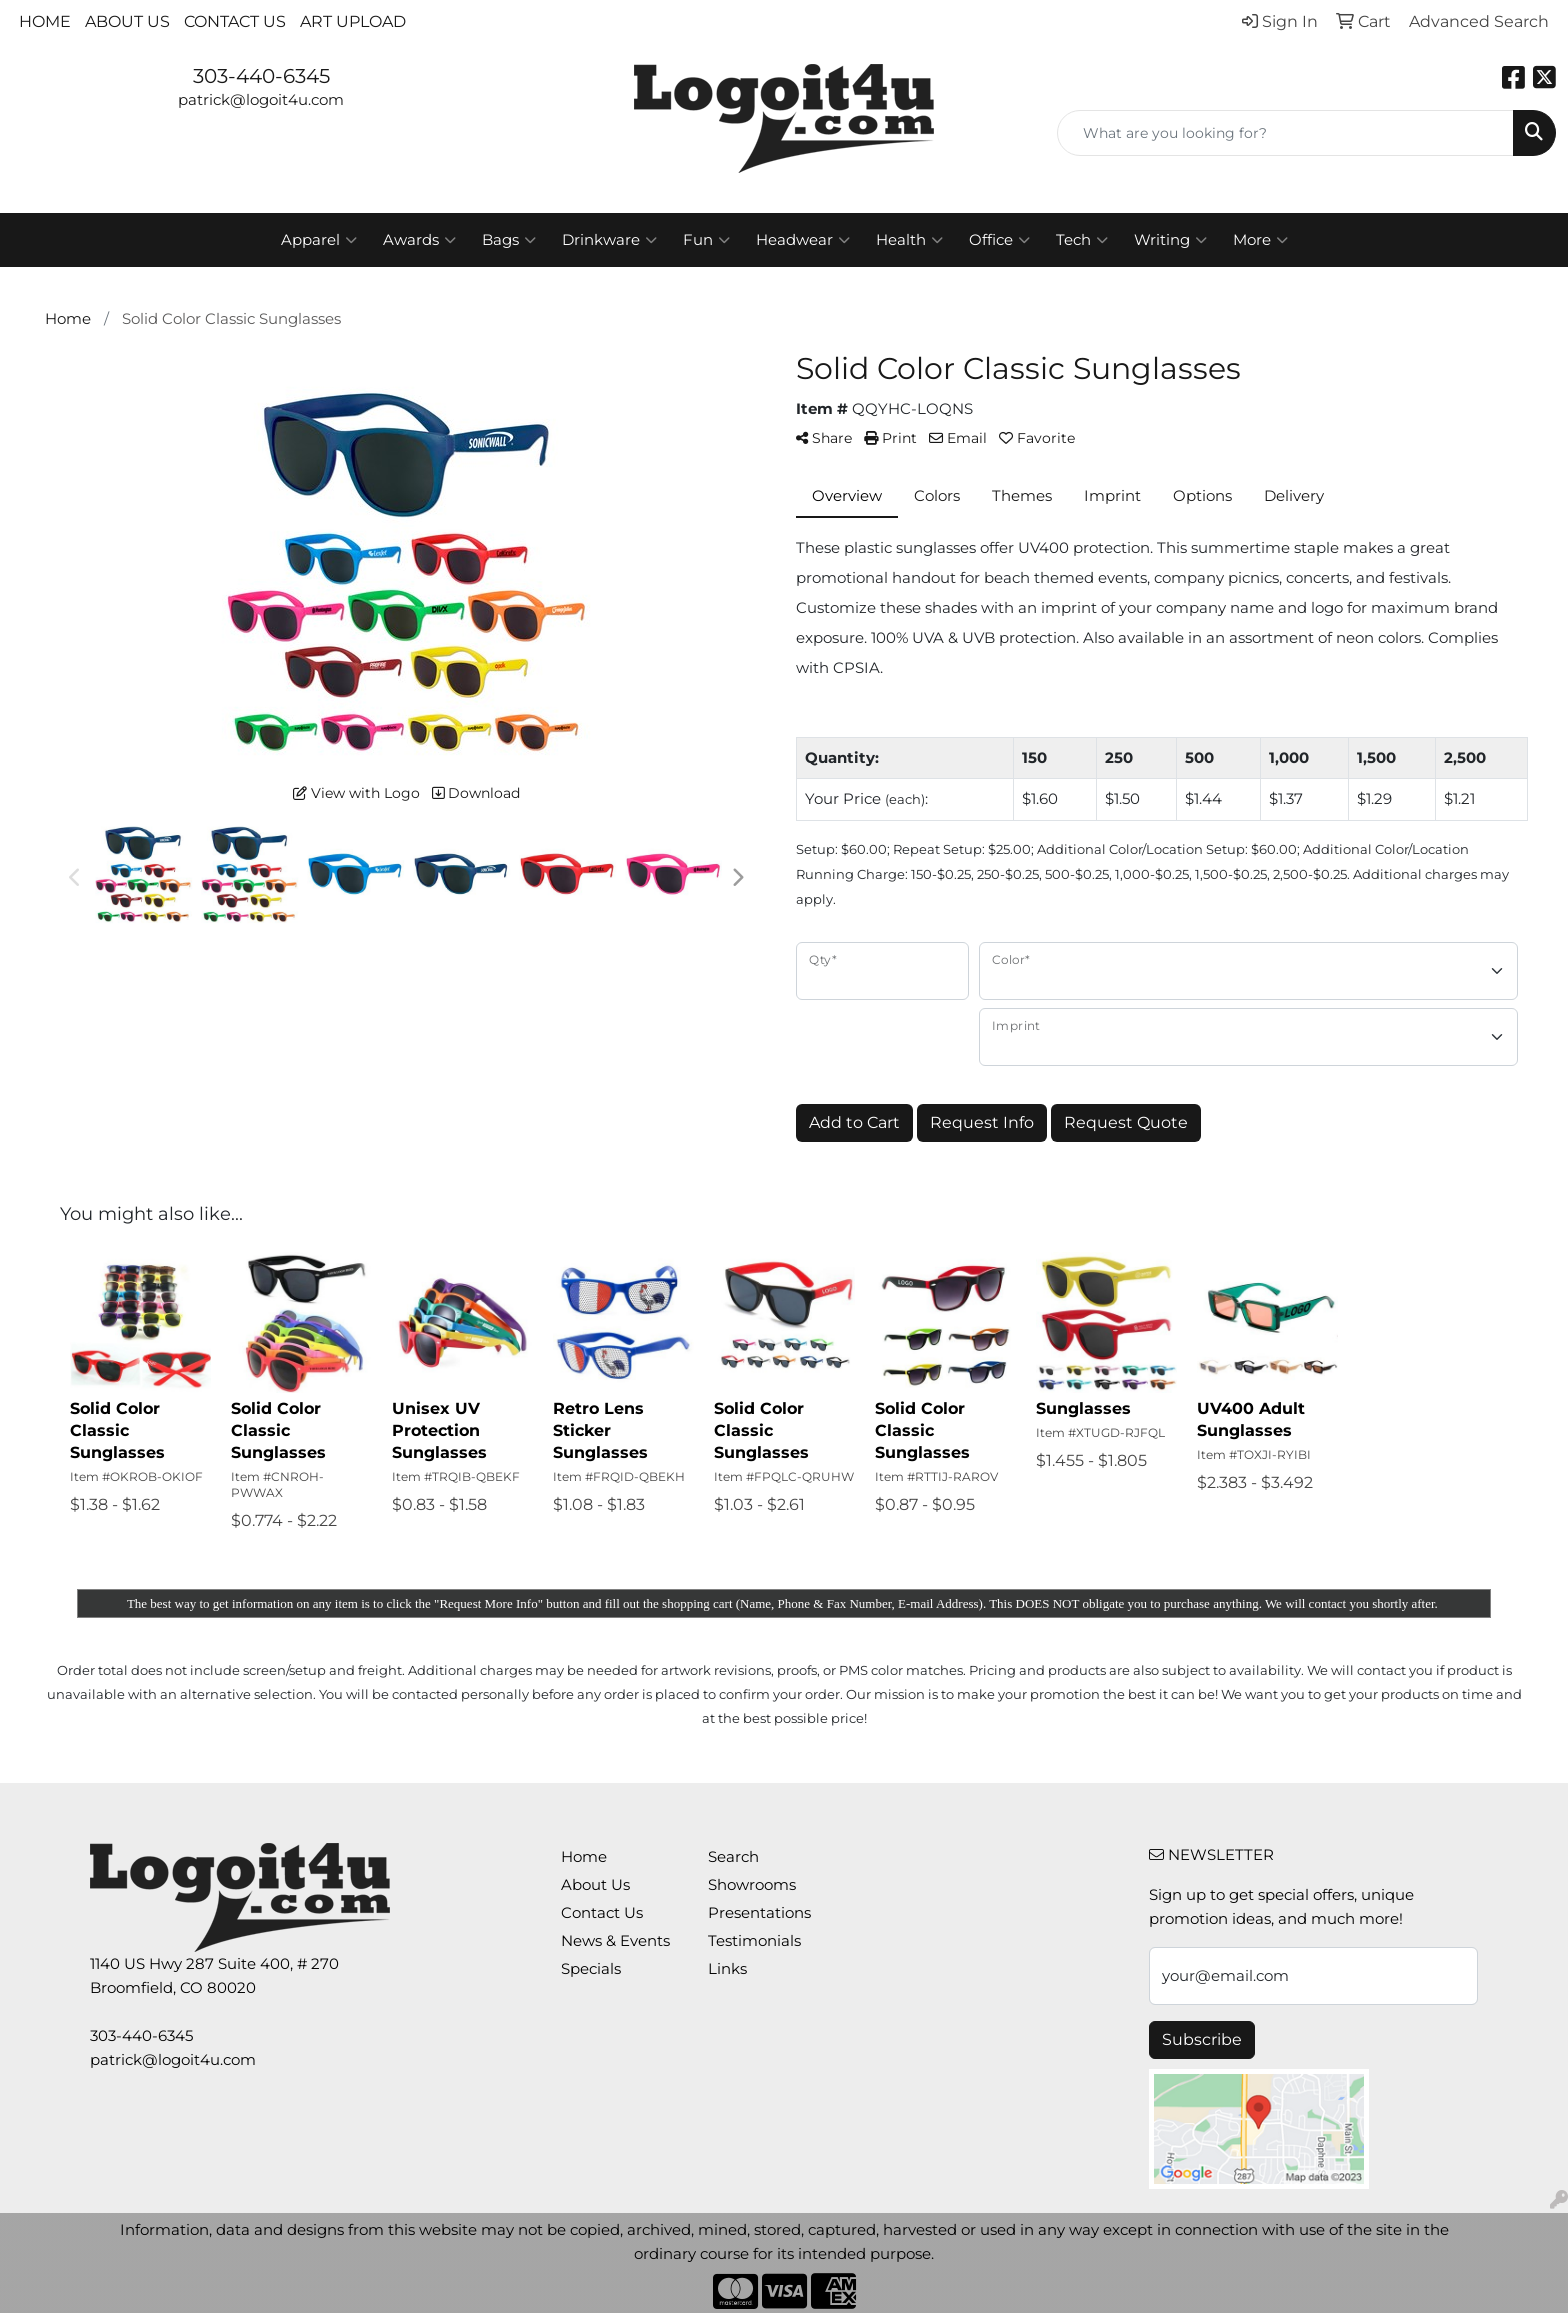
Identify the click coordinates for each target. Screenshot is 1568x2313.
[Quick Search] (1285, 133)
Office (999, 240)
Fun (706, 240)
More (1260, 240)
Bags (509, 240)
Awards (419, 240)
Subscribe (1202, 2039)
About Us (127, 21)
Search (733, 1857)
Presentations (759, 1913)
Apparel (319, 240)
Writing (1170, 240)
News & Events (615, 1941)
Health (909, 240)
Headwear (803, 240)
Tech (1082, 240)
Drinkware (609, 240)
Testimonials (754, 1941)
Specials (591, 1969)
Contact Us (235, 21)
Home (45, 21)
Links (727, 1969)
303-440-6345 (261, 76)
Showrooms (752, 1885)
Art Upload (353, 21)
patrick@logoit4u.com (261, 100)
